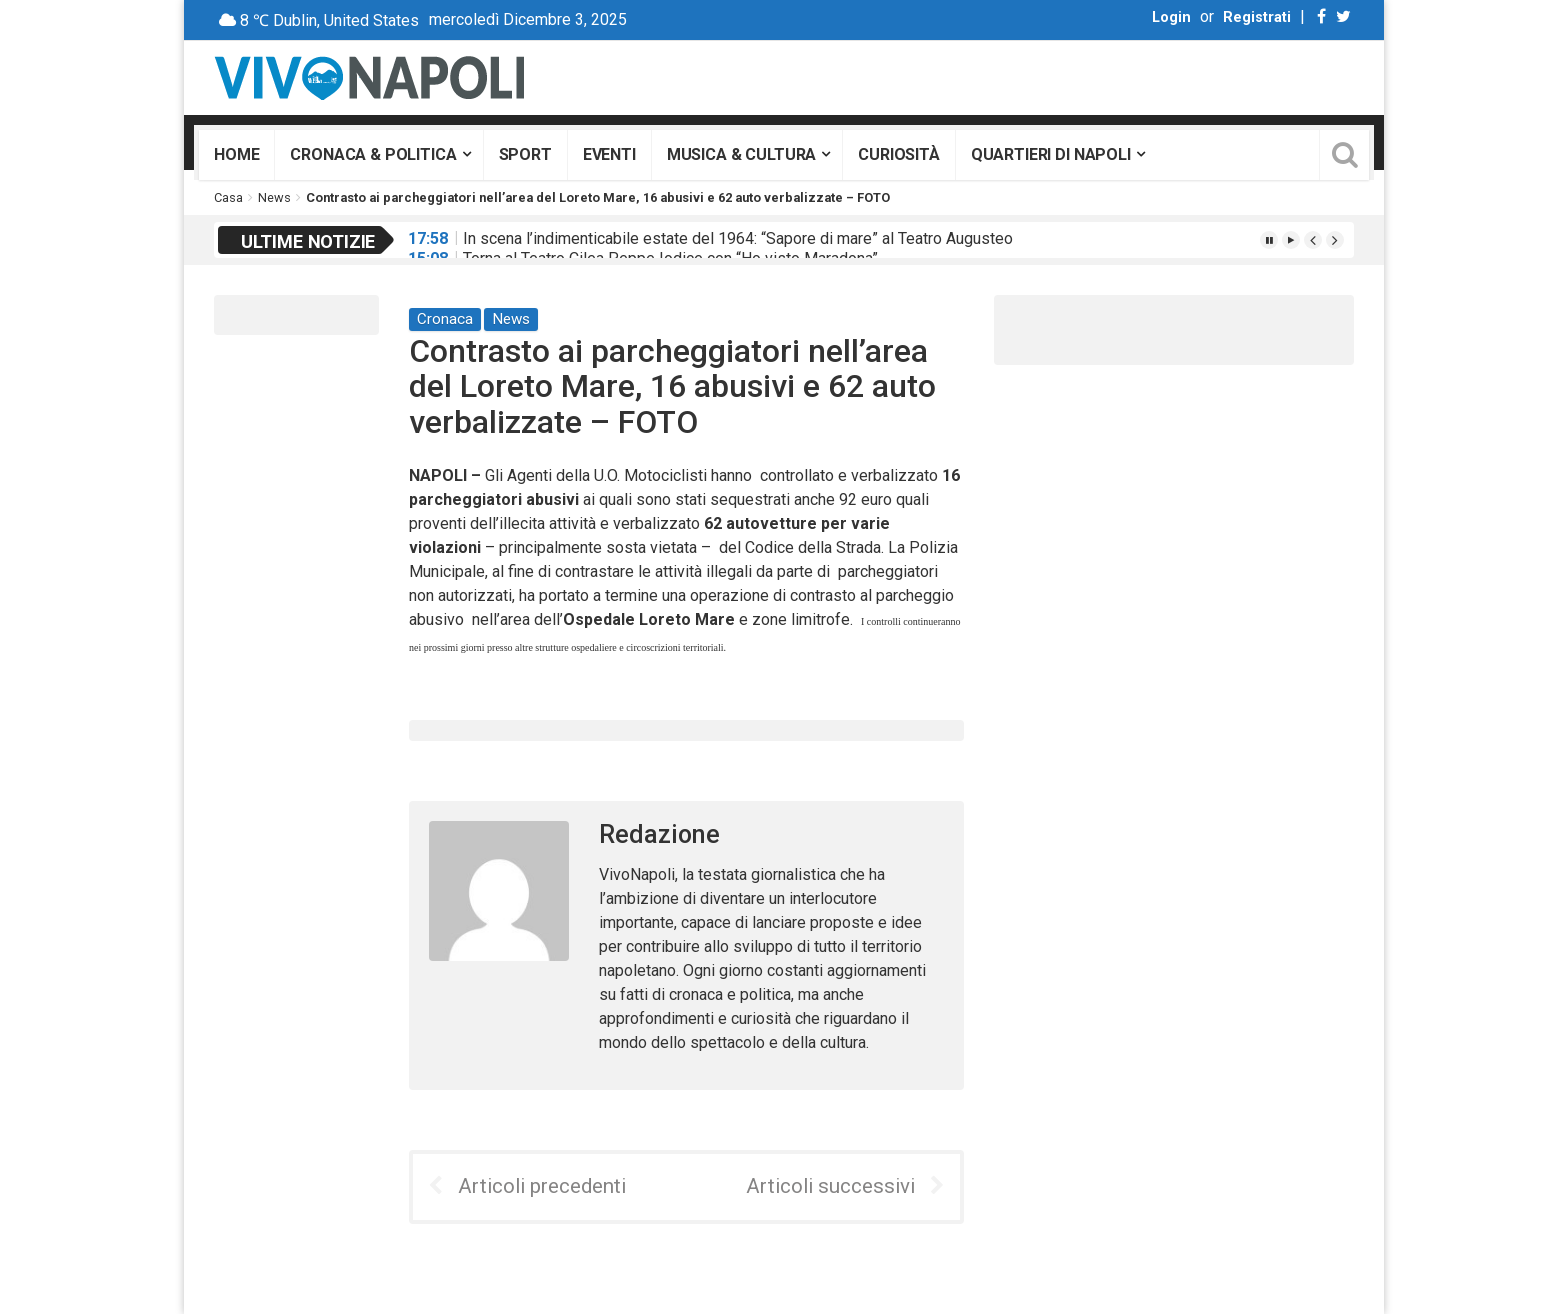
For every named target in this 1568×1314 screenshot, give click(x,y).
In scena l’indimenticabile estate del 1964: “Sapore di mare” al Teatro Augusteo (738, 238)
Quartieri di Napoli (1051, 154)
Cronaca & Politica (373, 154)
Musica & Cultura (741, 154)
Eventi (609, 154)
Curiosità (899, 154)
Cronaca (445, 319)
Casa (228, 197)
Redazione (659, 834)
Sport (525, 154)
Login (1171, 17)
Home (236, 154)
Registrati (1257, 17)
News (274, 197)
